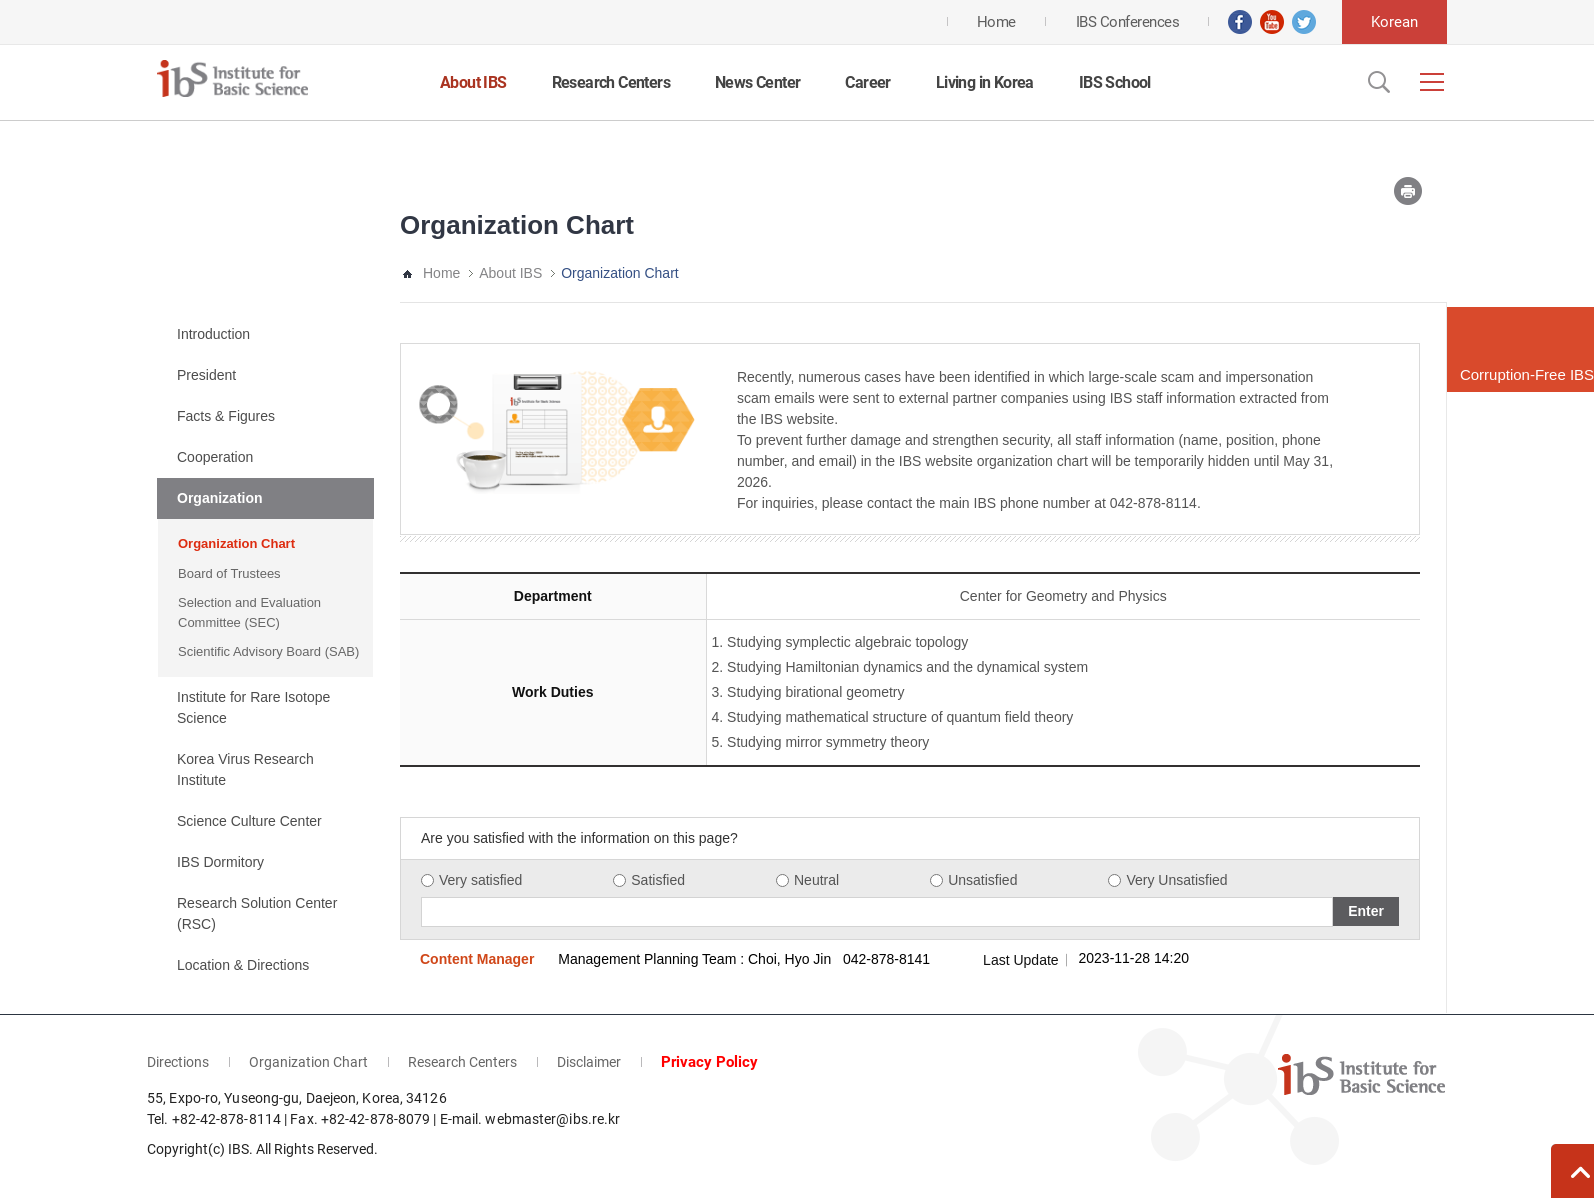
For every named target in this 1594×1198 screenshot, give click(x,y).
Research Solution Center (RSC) (257, 913)
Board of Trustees (229, 573)
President (206, 375)
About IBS (473, 82)
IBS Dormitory (220, 862)
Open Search (1377, 82)
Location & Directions (243, 965)
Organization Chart (236, 543)
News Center (757, 82)
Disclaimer (589, 1062)
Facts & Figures (226, 416)
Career (867, 82)
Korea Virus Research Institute (245, 769)
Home (441, 273)
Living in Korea (985, 82)
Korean (1394, 22)
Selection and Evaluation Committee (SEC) (249, 612)
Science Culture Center (249, 821)
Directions (178, 1062)
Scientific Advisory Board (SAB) (268, 651)
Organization (220, 498)
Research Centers (611, 82)
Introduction (213, 334)
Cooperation (215, 457)
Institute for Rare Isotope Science (253, 707)
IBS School (1115, 82)
